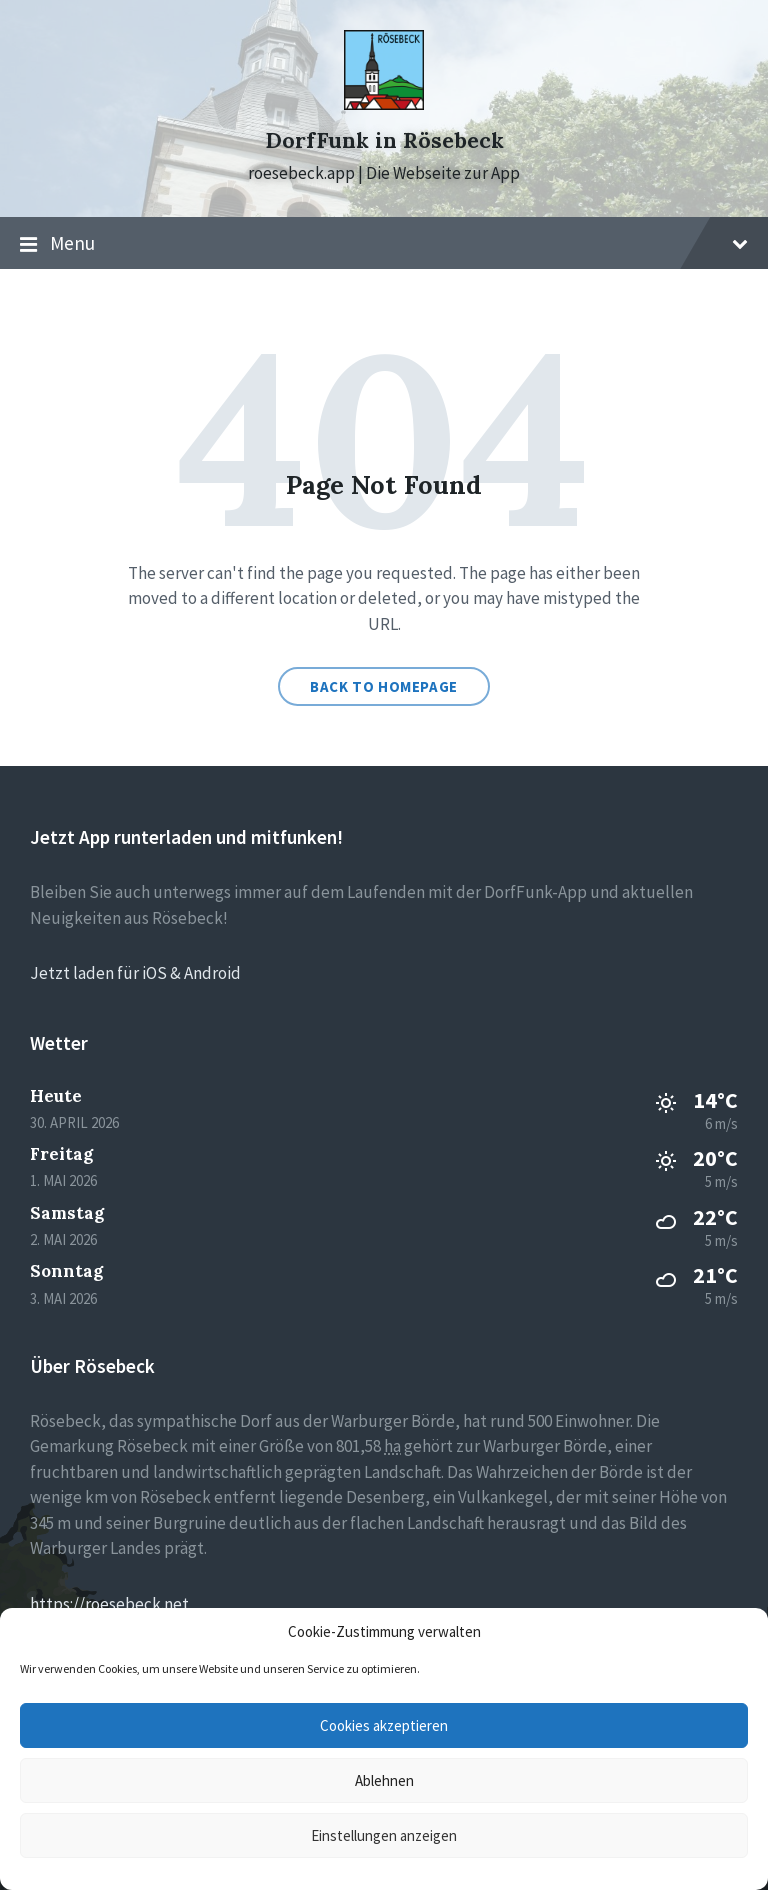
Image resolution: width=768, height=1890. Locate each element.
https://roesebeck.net (109, 1604)
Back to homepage (384, 686)
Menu (384, 244)
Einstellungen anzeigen (384, 1835)
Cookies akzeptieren (384, 1725)
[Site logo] (384, 104)
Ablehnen (384, 1780)
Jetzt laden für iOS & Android (135, 973)
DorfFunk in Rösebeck (384, 140)
